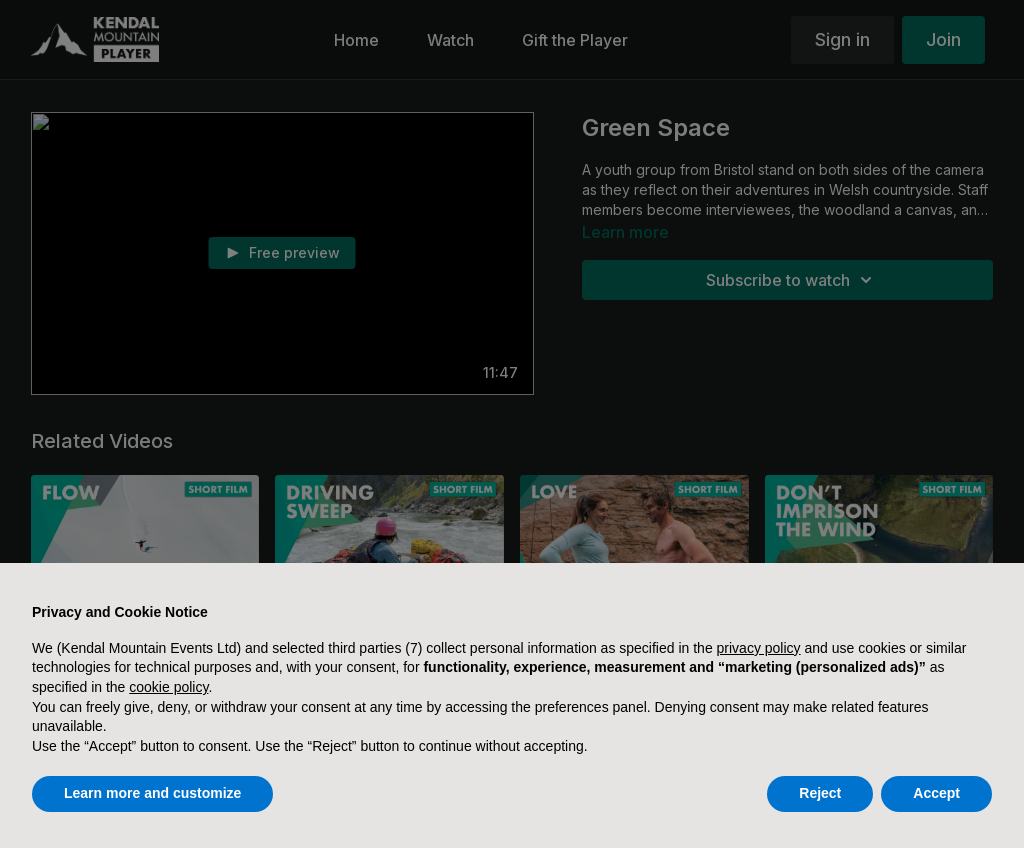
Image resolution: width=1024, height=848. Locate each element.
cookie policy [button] (168, 687)
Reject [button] (820, 793)
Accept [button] (936, 793)
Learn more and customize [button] (152, 793)
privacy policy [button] (759, 648)
